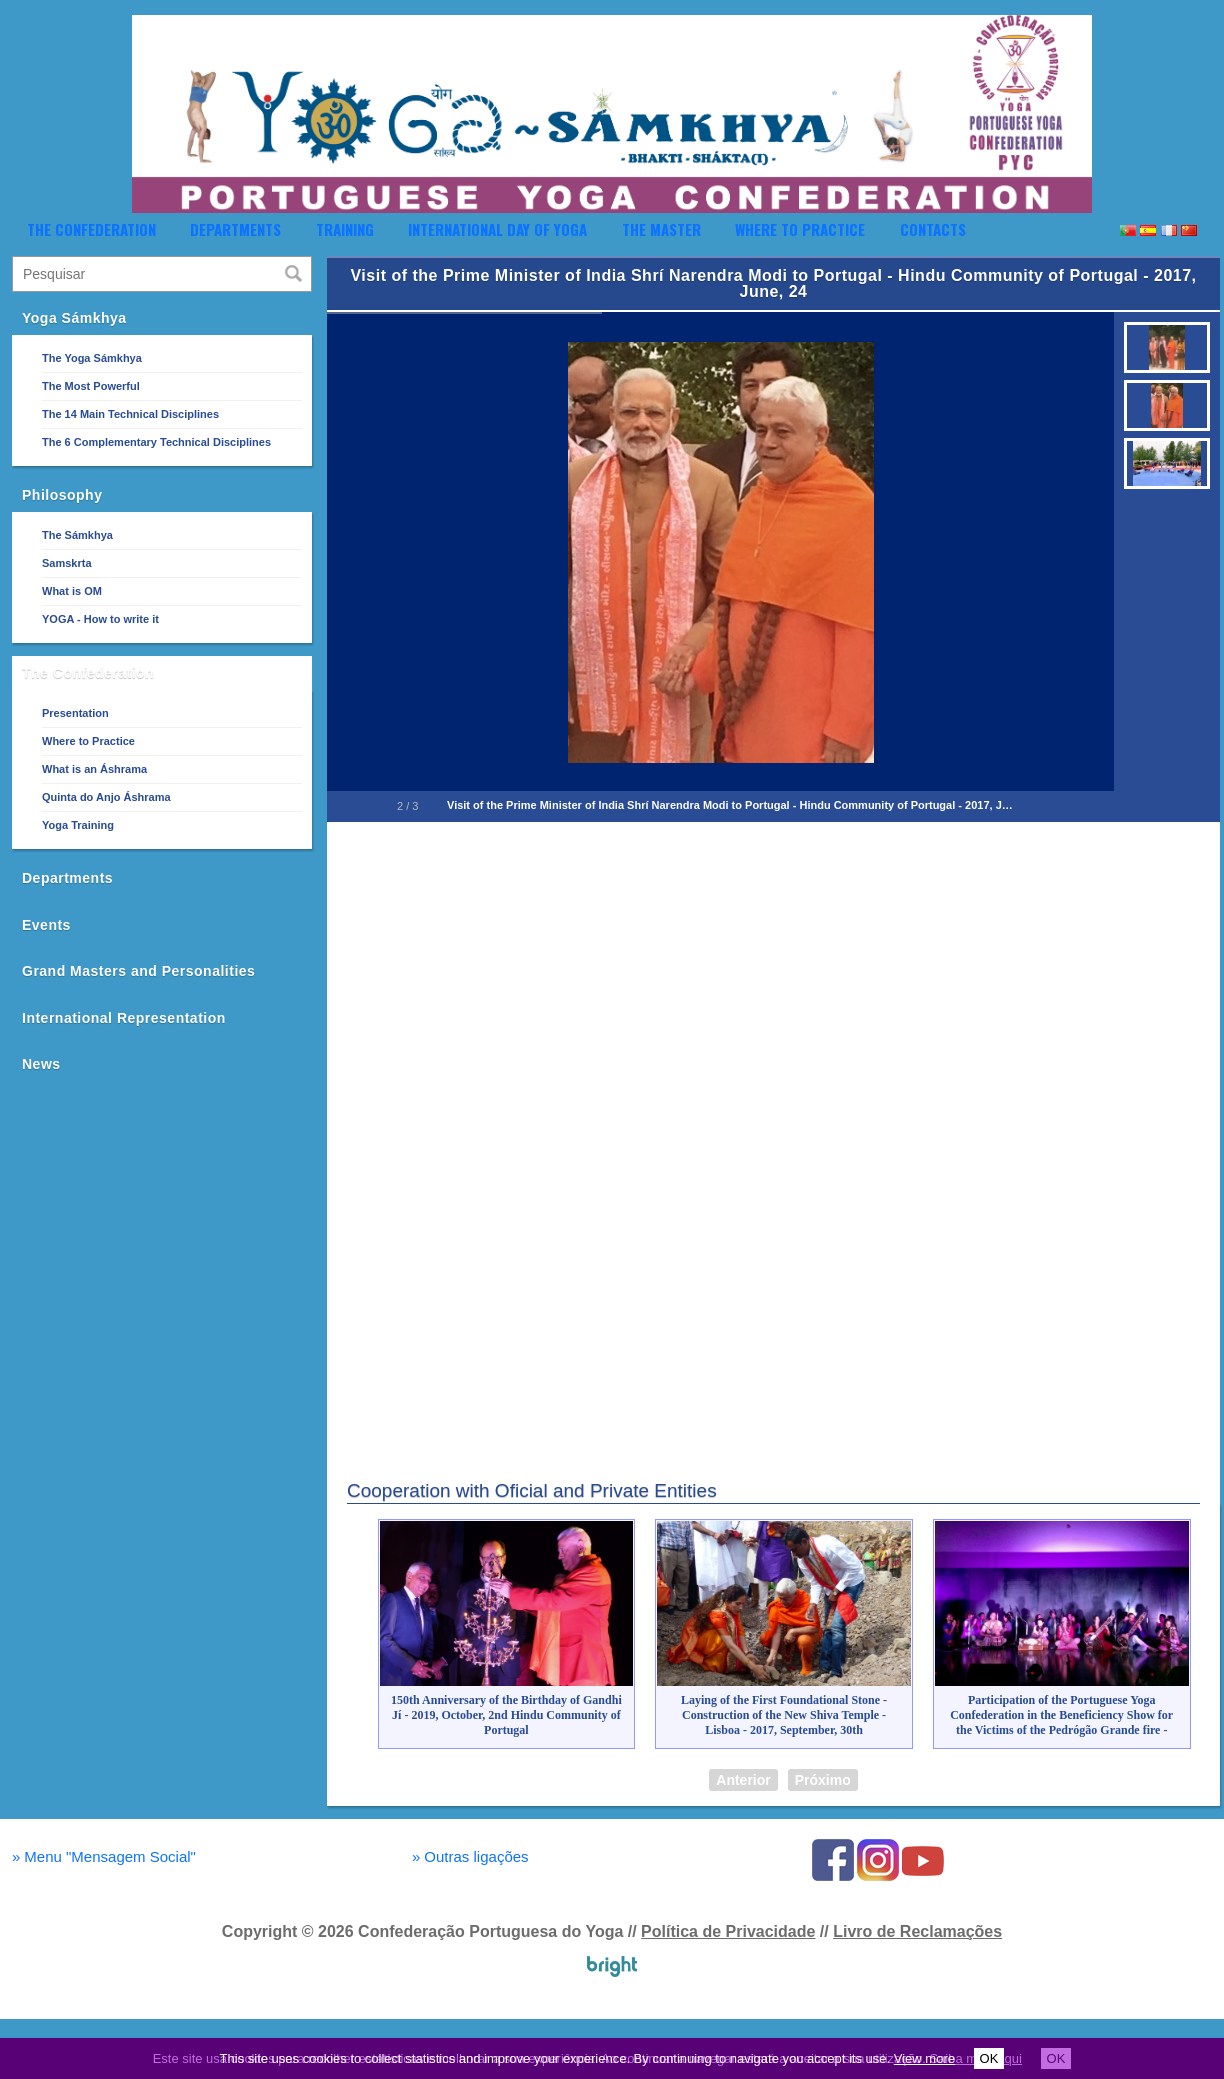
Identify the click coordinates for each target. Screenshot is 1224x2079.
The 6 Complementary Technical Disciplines (156, 442)
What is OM (72, 591)
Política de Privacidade (728, 1931)
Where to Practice (800, 229)
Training (345, 229)
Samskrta (67, 563)
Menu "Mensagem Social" (104, 1856)
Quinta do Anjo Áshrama (106, 797)
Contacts (933, 229)
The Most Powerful (91, 386)
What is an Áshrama (94, 769)
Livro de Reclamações (917, 1931)
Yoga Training (78, 825)
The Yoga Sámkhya (92, 358)
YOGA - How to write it (100, 619)
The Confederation (91, 229)
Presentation (75, 713)
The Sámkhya (77, 535)
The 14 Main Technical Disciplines (130, 414)
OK (989, 2058)
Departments (235, 229)
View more (924, 2058)
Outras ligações (470, 1856)
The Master (661, 229)
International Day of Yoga (497, 229)
